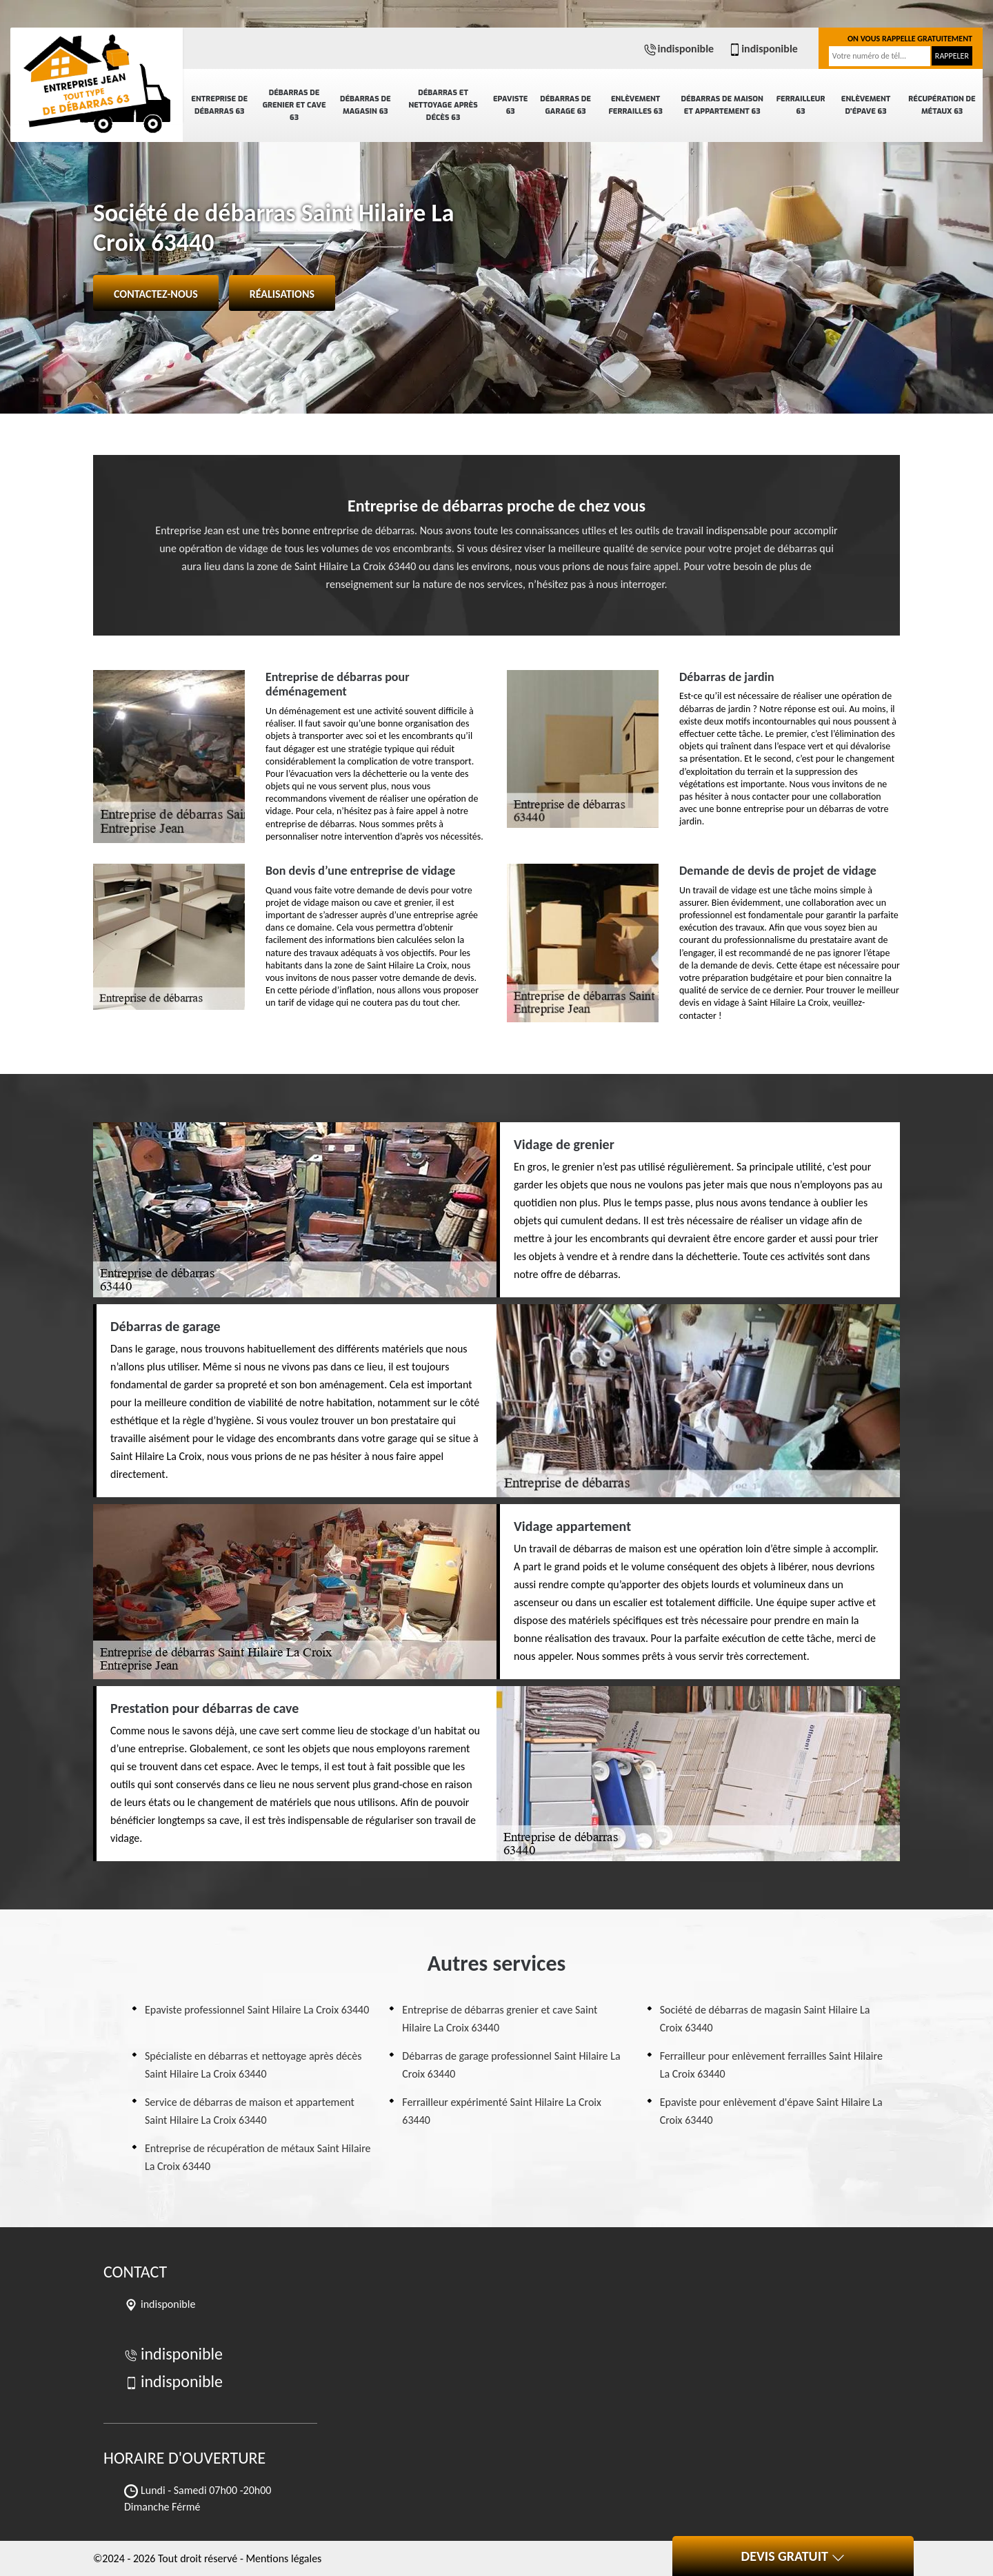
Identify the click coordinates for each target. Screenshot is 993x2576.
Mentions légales (283, 2558)
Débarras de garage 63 (565, 105)
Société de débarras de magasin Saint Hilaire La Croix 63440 (765, 2018)
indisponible (678, 48)
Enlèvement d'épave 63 (866, 105)
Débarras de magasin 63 (365, 105)
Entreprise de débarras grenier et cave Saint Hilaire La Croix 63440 (499, 2018)
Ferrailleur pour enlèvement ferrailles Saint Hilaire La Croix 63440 (771, 2064)
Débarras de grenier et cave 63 (294, 105)
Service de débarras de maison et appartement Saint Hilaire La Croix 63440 (249, 2111)
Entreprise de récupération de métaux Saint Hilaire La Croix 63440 (258, 2157)
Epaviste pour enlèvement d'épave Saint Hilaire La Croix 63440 (771, 2111)
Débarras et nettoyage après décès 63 (442, 105)
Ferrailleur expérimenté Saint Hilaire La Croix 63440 (501, 2111)
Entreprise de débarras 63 (219, 105)
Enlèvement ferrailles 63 (635, 105)
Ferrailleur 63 (800, 105)
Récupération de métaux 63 (941, 105)
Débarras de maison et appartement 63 (722, 105)
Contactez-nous (156, 294)
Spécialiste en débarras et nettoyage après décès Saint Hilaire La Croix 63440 (253, 2064)
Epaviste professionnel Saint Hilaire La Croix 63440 (257, 2009)
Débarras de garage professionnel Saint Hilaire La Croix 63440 (511, 2064)
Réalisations (282, 294)
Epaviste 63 (510, 105)
